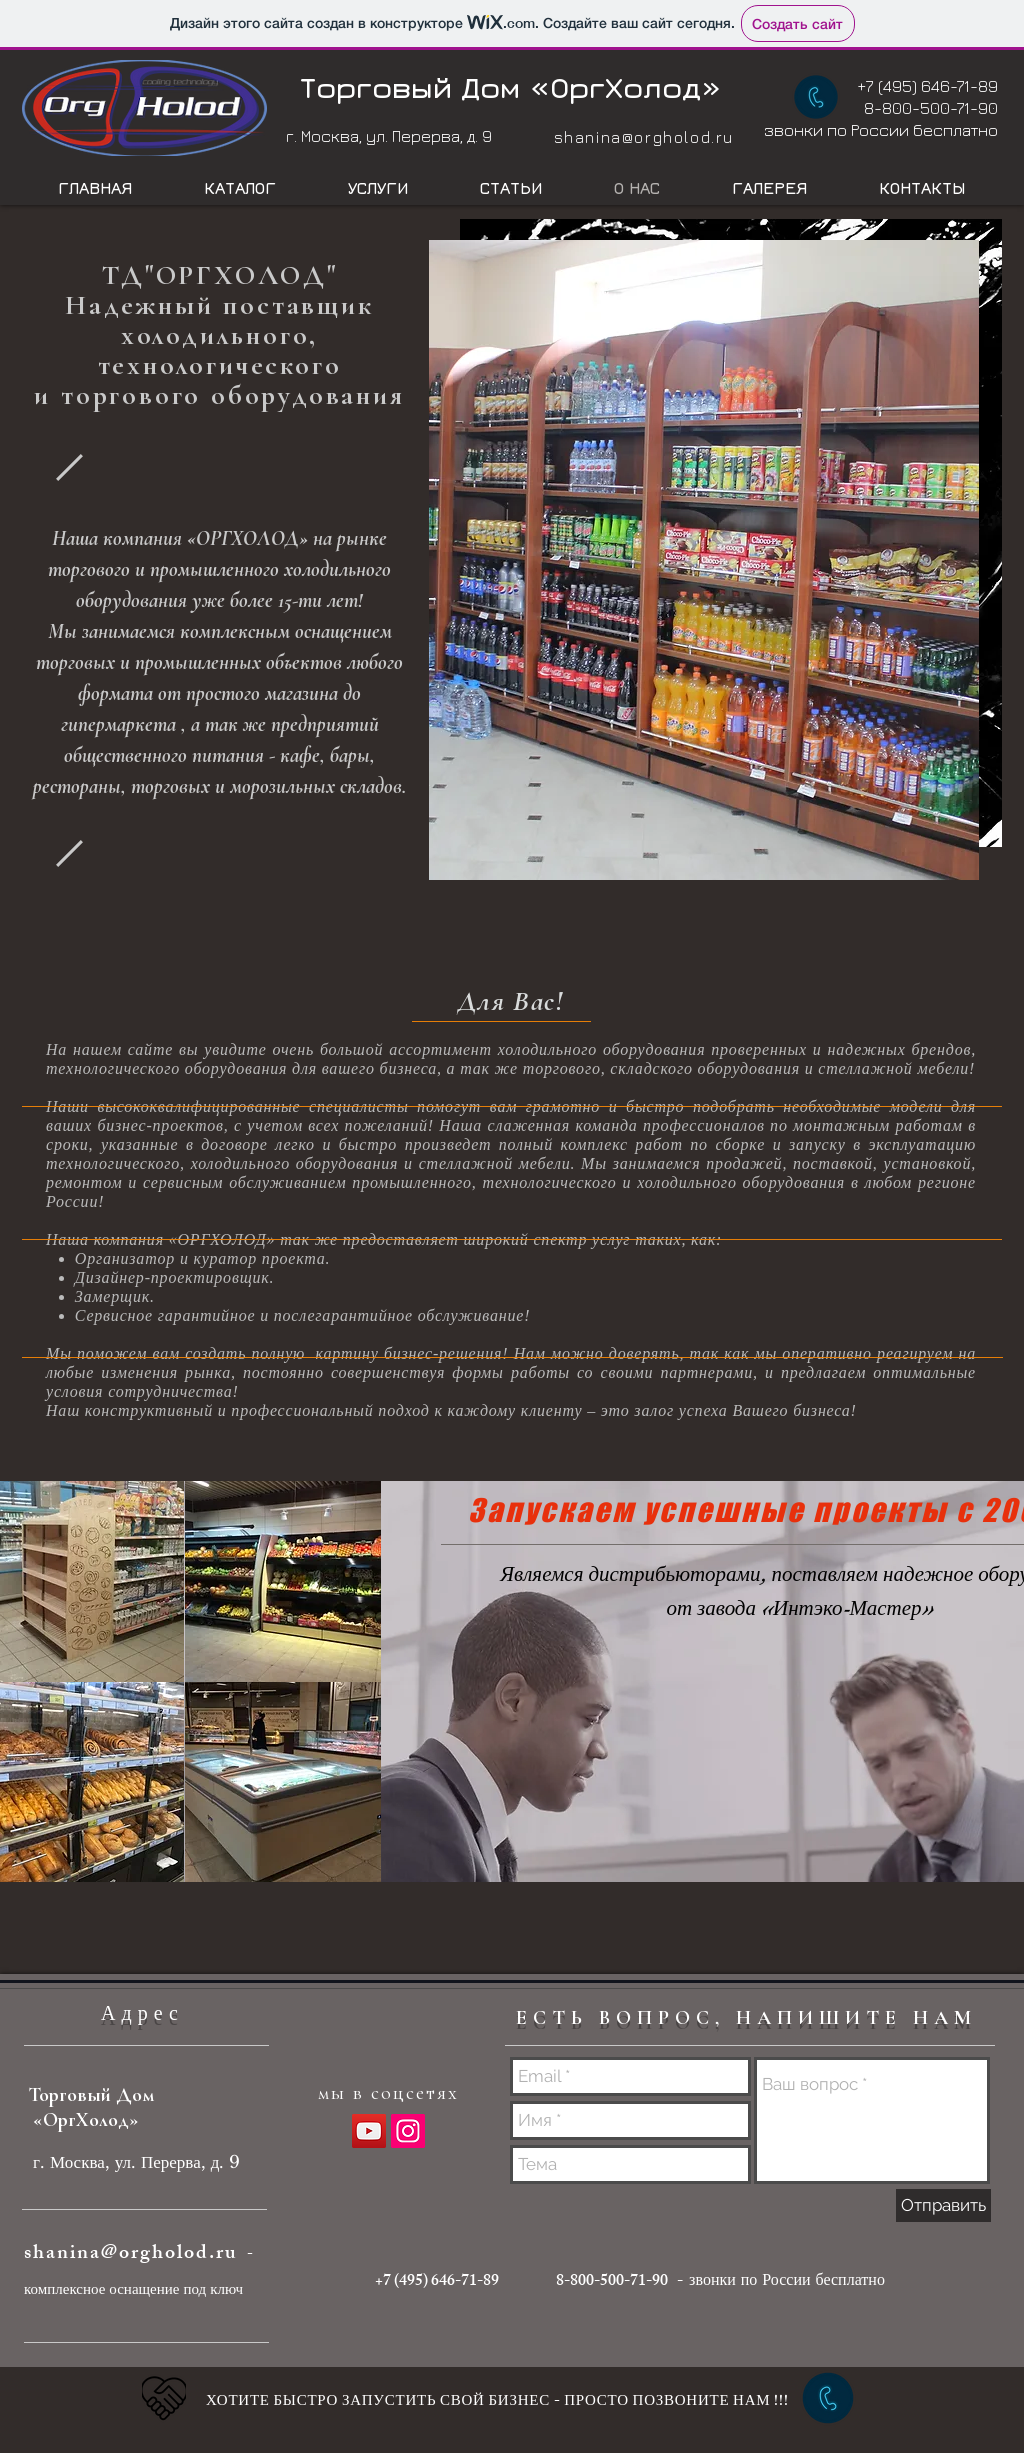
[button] (704, 560)
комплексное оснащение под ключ (133, 2288)
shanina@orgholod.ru (644, 137)
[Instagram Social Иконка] (408, 2131)
